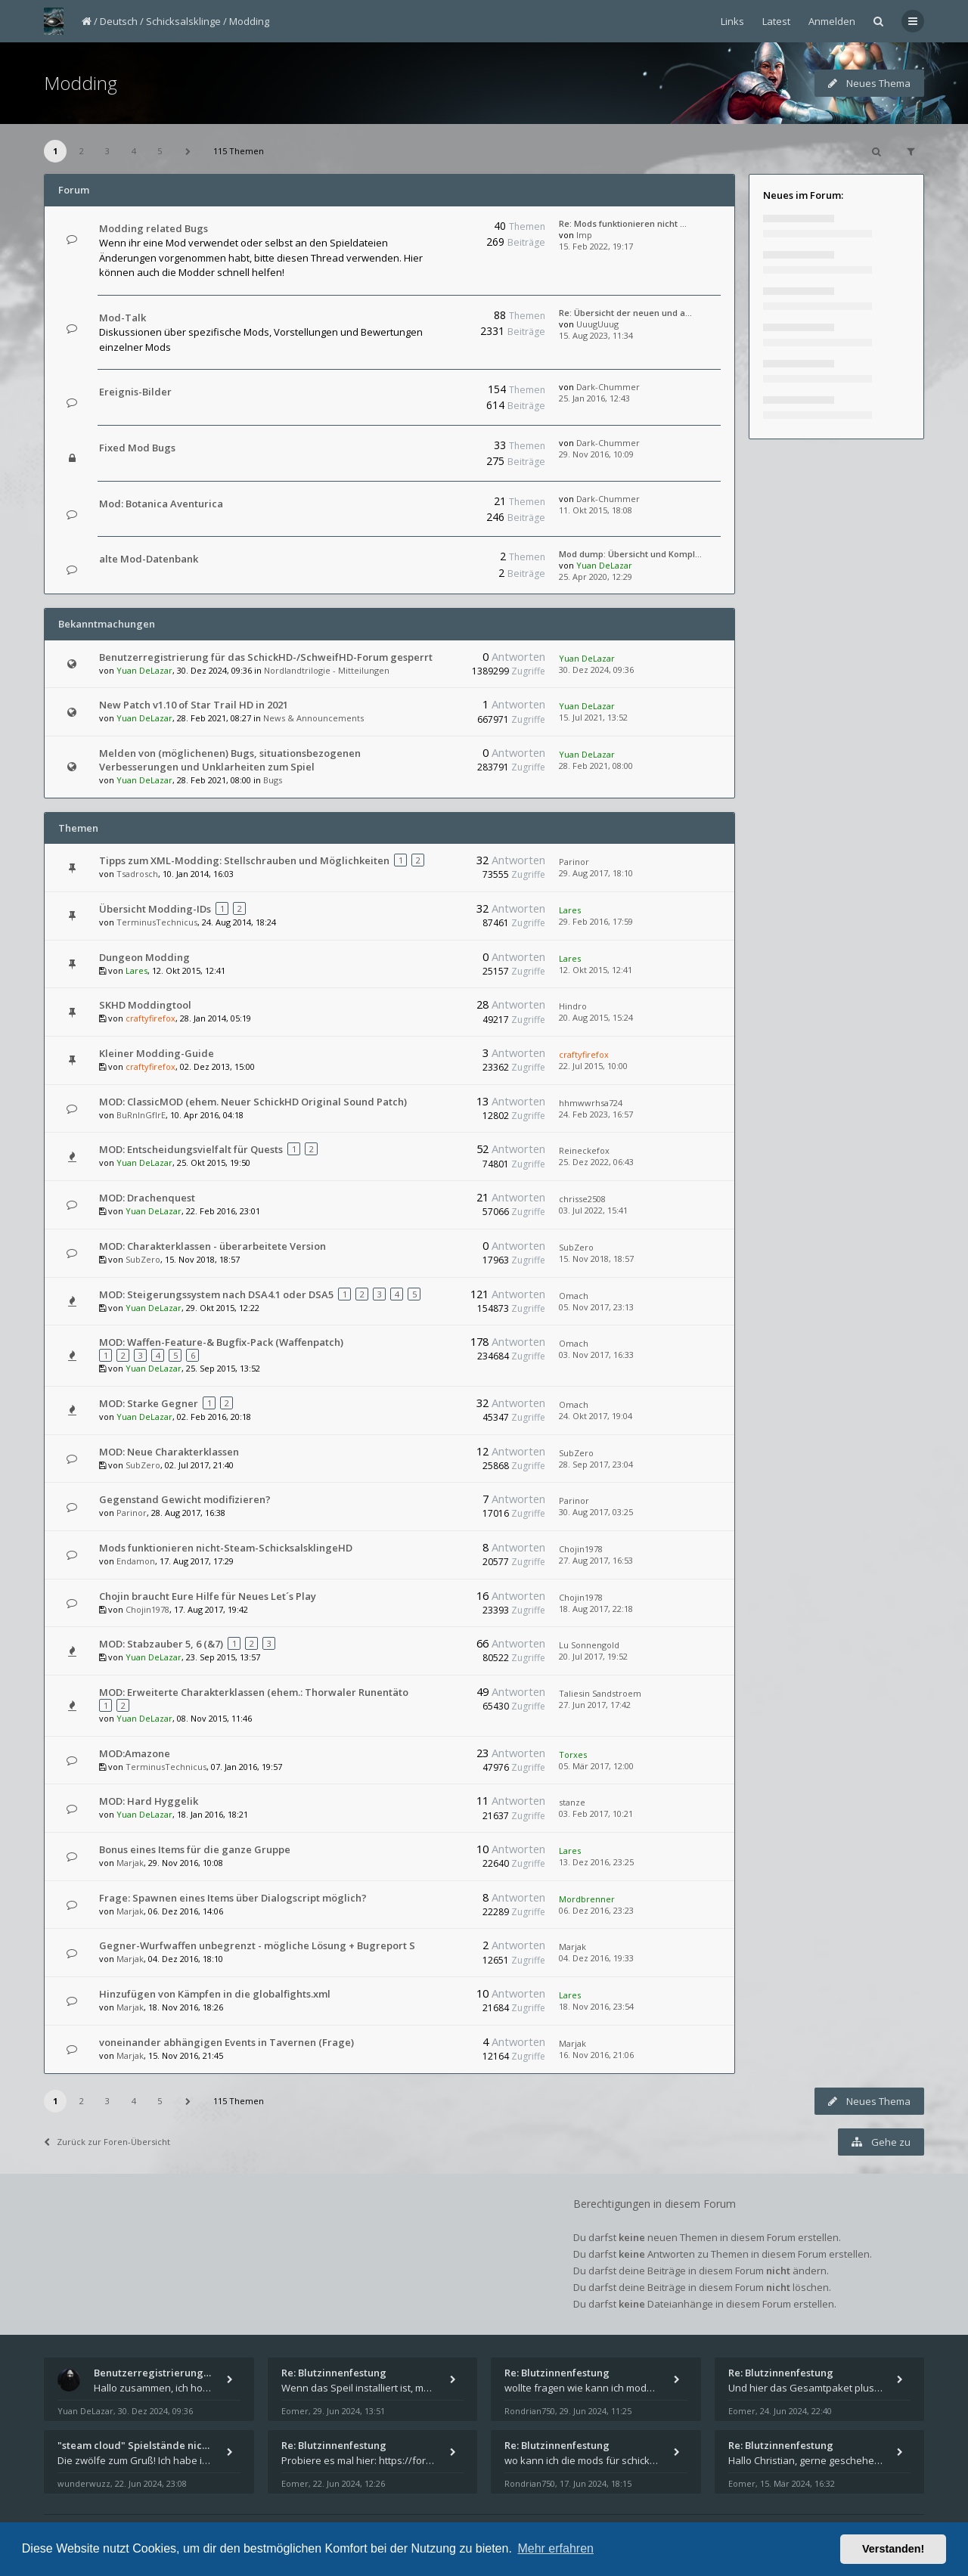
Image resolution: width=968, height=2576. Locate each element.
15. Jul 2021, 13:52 (593, 717)
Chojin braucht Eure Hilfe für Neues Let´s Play (207, 1596)
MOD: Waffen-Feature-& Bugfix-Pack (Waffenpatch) (221, 1342)
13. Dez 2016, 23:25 (596, 1862)
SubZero (143, 1259)
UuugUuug (597, 324)
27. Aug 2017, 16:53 (596, 1560)
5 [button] (159, 151)
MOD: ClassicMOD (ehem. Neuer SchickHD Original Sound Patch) (253, 1101)
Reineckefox (584, 1150)
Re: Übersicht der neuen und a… (625, 312)
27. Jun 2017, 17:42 (595, 1704)
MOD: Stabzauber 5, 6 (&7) (161, 1644)
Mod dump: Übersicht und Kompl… (630, 554)
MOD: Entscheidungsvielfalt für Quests (191, 1149)
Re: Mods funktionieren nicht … (623, 223)
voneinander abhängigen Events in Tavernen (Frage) (226, 2042)
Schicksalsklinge (183, 21)
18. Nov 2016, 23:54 (596, 2006)
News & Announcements (313, 718)
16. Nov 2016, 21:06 (596, 2054)
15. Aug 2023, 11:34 (596, 335)
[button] (188, 151)
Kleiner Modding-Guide (156, 1053)
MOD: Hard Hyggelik (148, 1801)
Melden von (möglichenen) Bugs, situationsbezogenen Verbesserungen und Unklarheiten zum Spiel (230, 759)
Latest (776, 21)
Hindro (573, 1006)
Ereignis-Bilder (135, 391)
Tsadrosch (137, 873)
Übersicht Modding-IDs (155, 909)
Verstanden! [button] (893, 2549)
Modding (249, 21)
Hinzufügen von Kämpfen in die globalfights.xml (214, 1994)
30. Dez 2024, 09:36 (596, 669)
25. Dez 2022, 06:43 (596, 1161)
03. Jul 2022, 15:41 (593, 1210)
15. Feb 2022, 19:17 (596, 246)
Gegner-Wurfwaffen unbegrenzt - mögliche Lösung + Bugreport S (257, 1945)
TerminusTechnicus (156, 922)
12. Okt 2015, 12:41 (595, 969)
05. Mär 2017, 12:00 (596, 1766)
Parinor (574, 861)
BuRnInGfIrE (141, 1115)
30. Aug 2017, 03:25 (596, 1511)
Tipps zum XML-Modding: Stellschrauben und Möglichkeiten (244, 860)
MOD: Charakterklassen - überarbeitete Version (212, 1246)
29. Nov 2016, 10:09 (596, 454)
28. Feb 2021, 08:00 (596, 765)
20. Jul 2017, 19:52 (593, 1656)
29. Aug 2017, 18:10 (596, 873)
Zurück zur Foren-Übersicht (107, 2141)
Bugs (272, 780)
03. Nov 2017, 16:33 (596, 1354)
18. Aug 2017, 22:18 (596, 1608)
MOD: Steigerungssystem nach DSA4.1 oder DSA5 (216, 1294)
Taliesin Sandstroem (600, 1693)
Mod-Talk (122, 317)
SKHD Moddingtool (145, 1005)
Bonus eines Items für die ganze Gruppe (194, 1849)
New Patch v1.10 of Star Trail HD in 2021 (193, 704)
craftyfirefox (150, 1018)
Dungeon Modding (144, 957)
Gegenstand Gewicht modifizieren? (185, 1499)
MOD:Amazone (134, 1753)
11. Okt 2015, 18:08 (595, 510)
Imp (584, 234)
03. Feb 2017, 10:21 (596, 1813)
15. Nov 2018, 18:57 (596, 1258)
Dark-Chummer (608, 386)
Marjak (130, 1862)
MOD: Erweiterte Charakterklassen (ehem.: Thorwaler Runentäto (253, 1692)
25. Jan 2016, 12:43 (594, 398)
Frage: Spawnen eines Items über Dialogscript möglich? (233, 1898)
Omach (573, 1295)
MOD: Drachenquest (147, 1197)
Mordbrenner (587, 1899)
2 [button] (81, 151)
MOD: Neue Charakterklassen (169, 1451)
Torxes (573, 1754)
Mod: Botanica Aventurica (161, 503)
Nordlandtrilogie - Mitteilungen (326, 670)
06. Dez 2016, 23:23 (596, 1910)
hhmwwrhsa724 (590, 1102)
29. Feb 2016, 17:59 (596, 921)
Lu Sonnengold (589, 1645)
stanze (572, 1802)
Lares (570, 910)
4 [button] (134, 151)
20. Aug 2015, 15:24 (596, 1017)
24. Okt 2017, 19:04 (595, 1415)
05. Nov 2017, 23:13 (596, 1307)
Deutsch (119, 21)
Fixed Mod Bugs (137, 447)
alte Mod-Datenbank (148, 559)
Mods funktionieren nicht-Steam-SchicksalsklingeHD (225, 1548)
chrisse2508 (582, 1198)
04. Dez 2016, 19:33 (596, 1958)
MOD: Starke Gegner (148, 1403)
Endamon (135, 1561)
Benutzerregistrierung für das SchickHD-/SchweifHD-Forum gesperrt (266, 657)
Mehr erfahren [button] (555, 2548)
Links (732, 21)
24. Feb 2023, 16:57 (596, 1114)
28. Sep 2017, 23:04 (596, 1464)
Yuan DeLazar (604, 565)
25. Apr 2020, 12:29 (595, 576)
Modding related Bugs (153, 228)
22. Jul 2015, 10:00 (593, 1065)
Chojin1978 (581, 1549)
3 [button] (107, 151)
